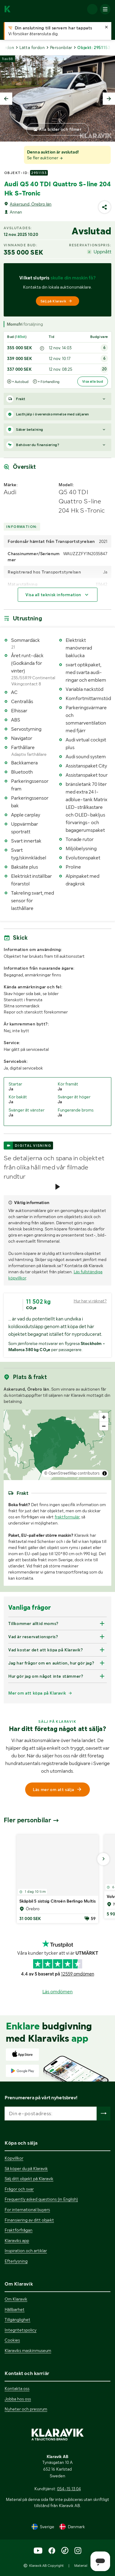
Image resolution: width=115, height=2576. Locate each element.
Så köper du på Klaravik (26, 2168)
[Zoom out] (103, 1426)
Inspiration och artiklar (26, 2250)
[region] (57, 1445)
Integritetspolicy (20, 2330)
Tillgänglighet (17, 2319)
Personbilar (61, 47)
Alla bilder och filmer (60, 129)
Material (80, 2565)
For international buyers (27, 2209)
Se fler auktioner (45, 157)
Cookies (12, 2340)
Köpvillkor (14, 2158)
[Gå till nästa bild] (103, 1859)
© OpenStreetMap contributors (72, 1473)
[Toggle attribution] (104, 1473)
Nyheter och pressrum (26, 2409)
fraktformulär (67, 1516)
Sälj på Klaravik (56, 301)
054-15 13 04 (69, 2488)
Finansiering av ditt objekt (29, 2220)
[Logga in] (92, 9)
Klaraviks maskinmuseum (28, 2350)
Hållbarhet (15, 2309)
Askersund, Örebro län (31, 204)
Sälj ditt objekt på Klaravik (29, 2178)
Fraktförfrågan (19, 2230)
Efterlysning (16, 2261)
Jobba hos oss (18, 2398)
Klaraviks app (17, 2240)
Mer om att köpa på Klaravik (37, 1693)
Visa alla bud (92, 381)
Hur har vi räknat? (90, 1300)
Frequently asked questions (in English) (41, 2199)
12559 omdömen (77, 1974)
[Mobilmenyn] (105, 9)
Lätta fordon (32, 47)
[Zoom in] (103, 1417)
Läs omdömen (57, 1992)
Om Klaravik (16, 2299)
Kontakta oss (17, 2388)
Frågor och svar (19, 2189)
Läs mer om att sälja (57, 1789)
